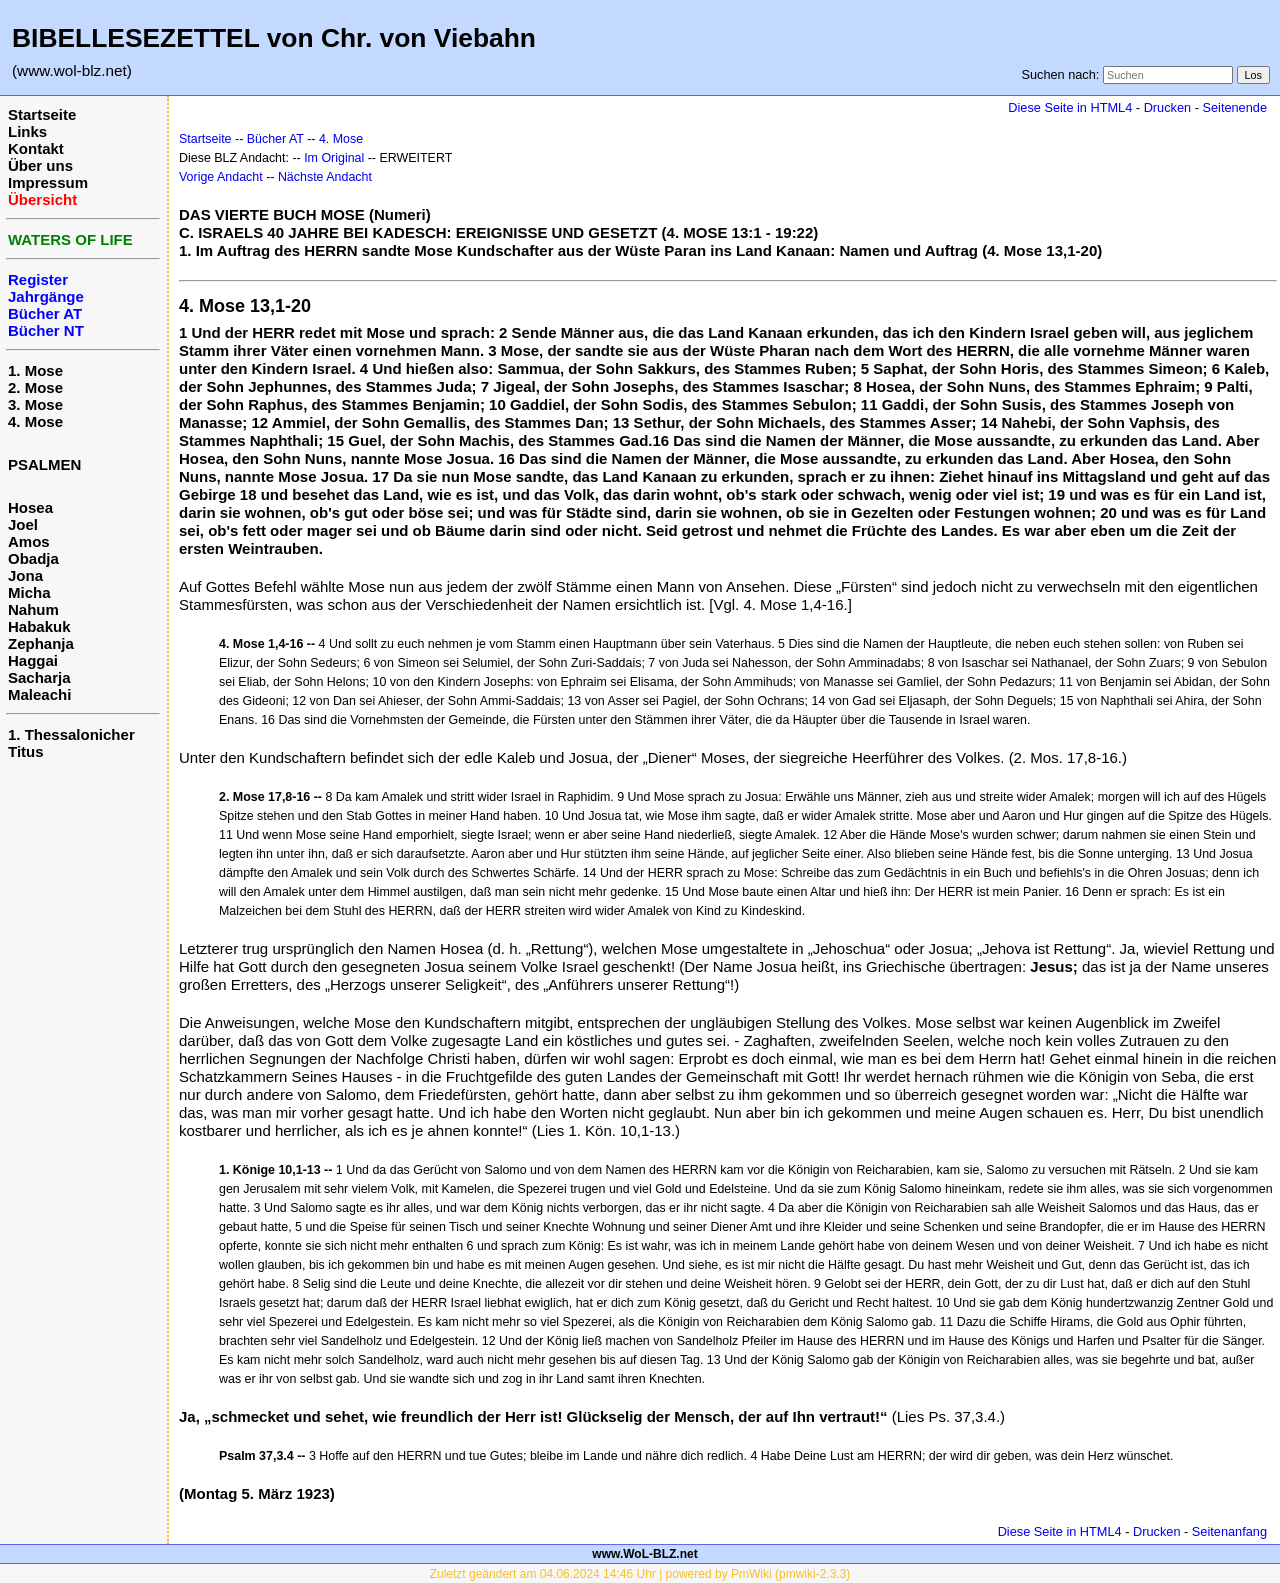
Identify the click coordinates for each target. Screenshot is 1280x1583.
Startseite (42, 114)
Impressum (48, 182)
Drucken (1167, 107)
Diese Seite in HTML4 (1070, 107)
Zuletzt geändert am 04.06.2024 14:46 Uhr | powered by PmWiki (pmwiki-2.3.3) (640, 1574)
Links (27, 131)
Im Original (334, 158)
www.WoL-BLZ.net (644, 1554)
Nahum (33, 609)
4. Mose (35, 421)
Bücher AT (275, 139)
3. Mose (35, 404)
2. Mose (35, 387)
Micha (29, 592)
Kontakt (36, 148)
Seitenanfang (1229, 1531)
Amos (29, 541)
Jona (25, 575)
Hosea (30, 507)
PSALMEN (44, 464)
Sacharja (39, 677)
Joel (23, 524)
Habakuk (39, 626)
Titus (26, 751)
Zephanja (41, 643)
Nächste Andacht (325, 177)
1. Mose (35, 370)
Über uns (40, 165)
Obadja (33, 558)
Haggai (33, 660)
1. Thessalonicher (71, 734)
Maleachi (39, 694)
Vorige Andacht (221, 177)
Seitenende (1234, 107)
